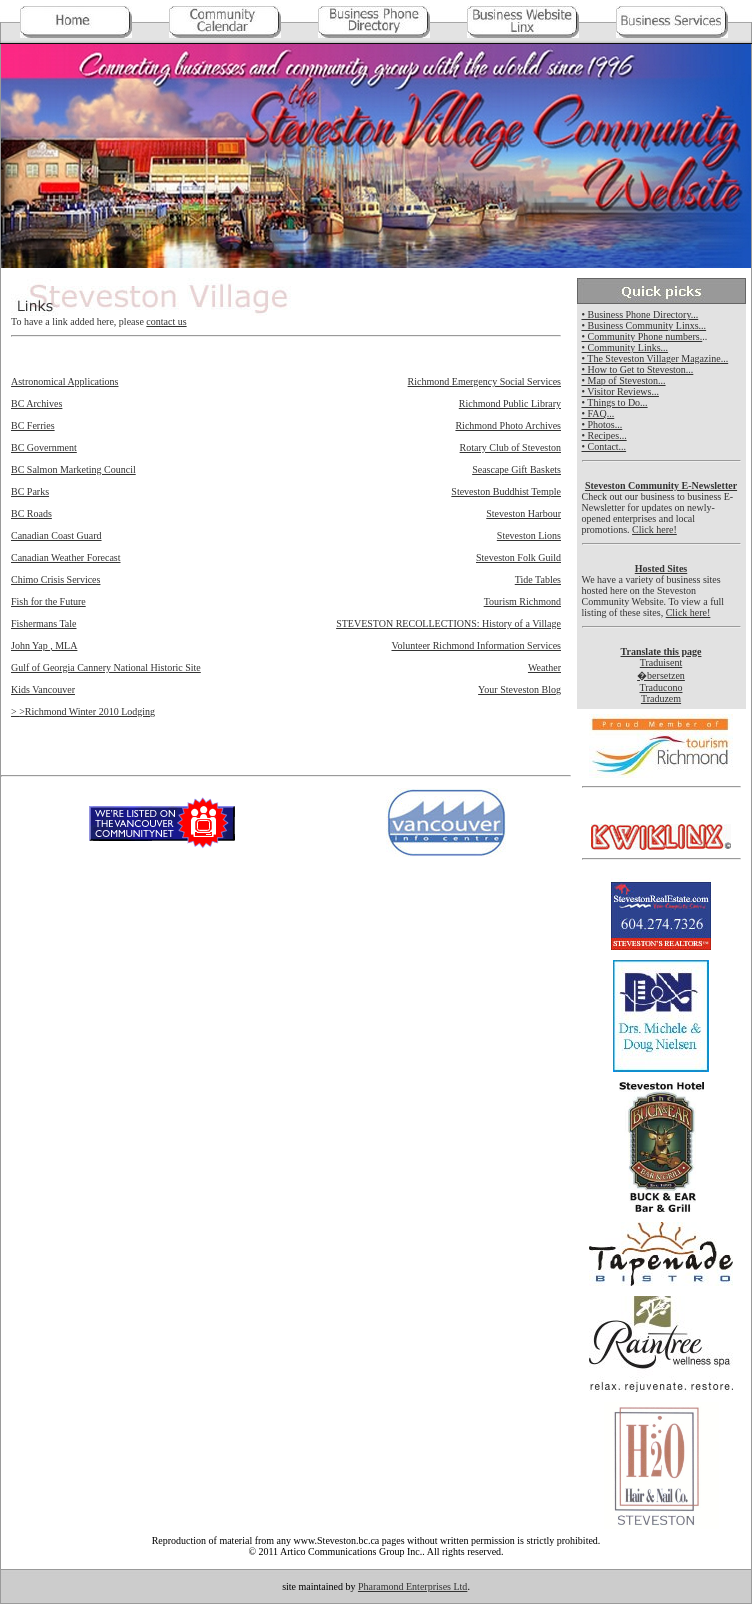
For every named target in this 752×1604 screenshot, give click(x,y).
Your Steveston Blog (519, 689)
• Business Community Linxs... (644, 325)
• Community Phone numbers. (642, 336)
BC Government (44, 447)
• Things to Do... (615, 402)
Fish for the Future (48, 601)
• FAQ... (598, 413)
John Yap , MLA (44, 645)
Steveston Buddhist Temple (506, 491)
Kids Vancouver (43, 689)
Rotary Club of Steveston (510, 447)
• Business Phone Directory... (640, 314)
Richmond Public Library (510, 403)
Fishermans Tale (44, 623)
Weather (544, 667)
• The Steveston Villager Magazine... (655, 358)
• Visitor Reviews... (620, 391)
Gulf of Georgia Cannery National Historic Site (106, 667)
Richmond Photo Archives (508, 425)
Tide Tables (538, 579)
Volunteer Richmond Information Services (476, 645)
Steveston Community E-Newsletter (661, 485)
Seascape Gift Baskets (516, 469)
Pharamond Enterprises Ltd (412, 1586)
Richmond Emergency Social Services (484, 381)
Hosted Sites (661, 568)
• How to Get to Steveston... (638, 369)
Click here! (654, 529)
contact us (166, 321)
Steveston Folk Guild (518, 557)
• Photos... (602, 424)
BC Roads (31, 513)
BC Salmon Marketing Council (73, 469)
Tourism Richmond (522, 601)
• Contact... (604, 446)
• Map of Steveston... (624, 380)
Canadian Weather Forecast (66, 557)
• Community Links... (625, 347)
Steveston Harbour (523, 513)
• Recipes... (604, 435)
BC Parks (30, 491)
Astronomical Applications (65, 381)
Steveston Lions (529, 535)
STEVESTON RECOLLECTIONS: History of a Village (448, 623)
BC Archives (36, 403)
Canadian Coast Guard (56, 535)
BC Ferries (33, 425)
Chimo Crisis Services (55, 579)
